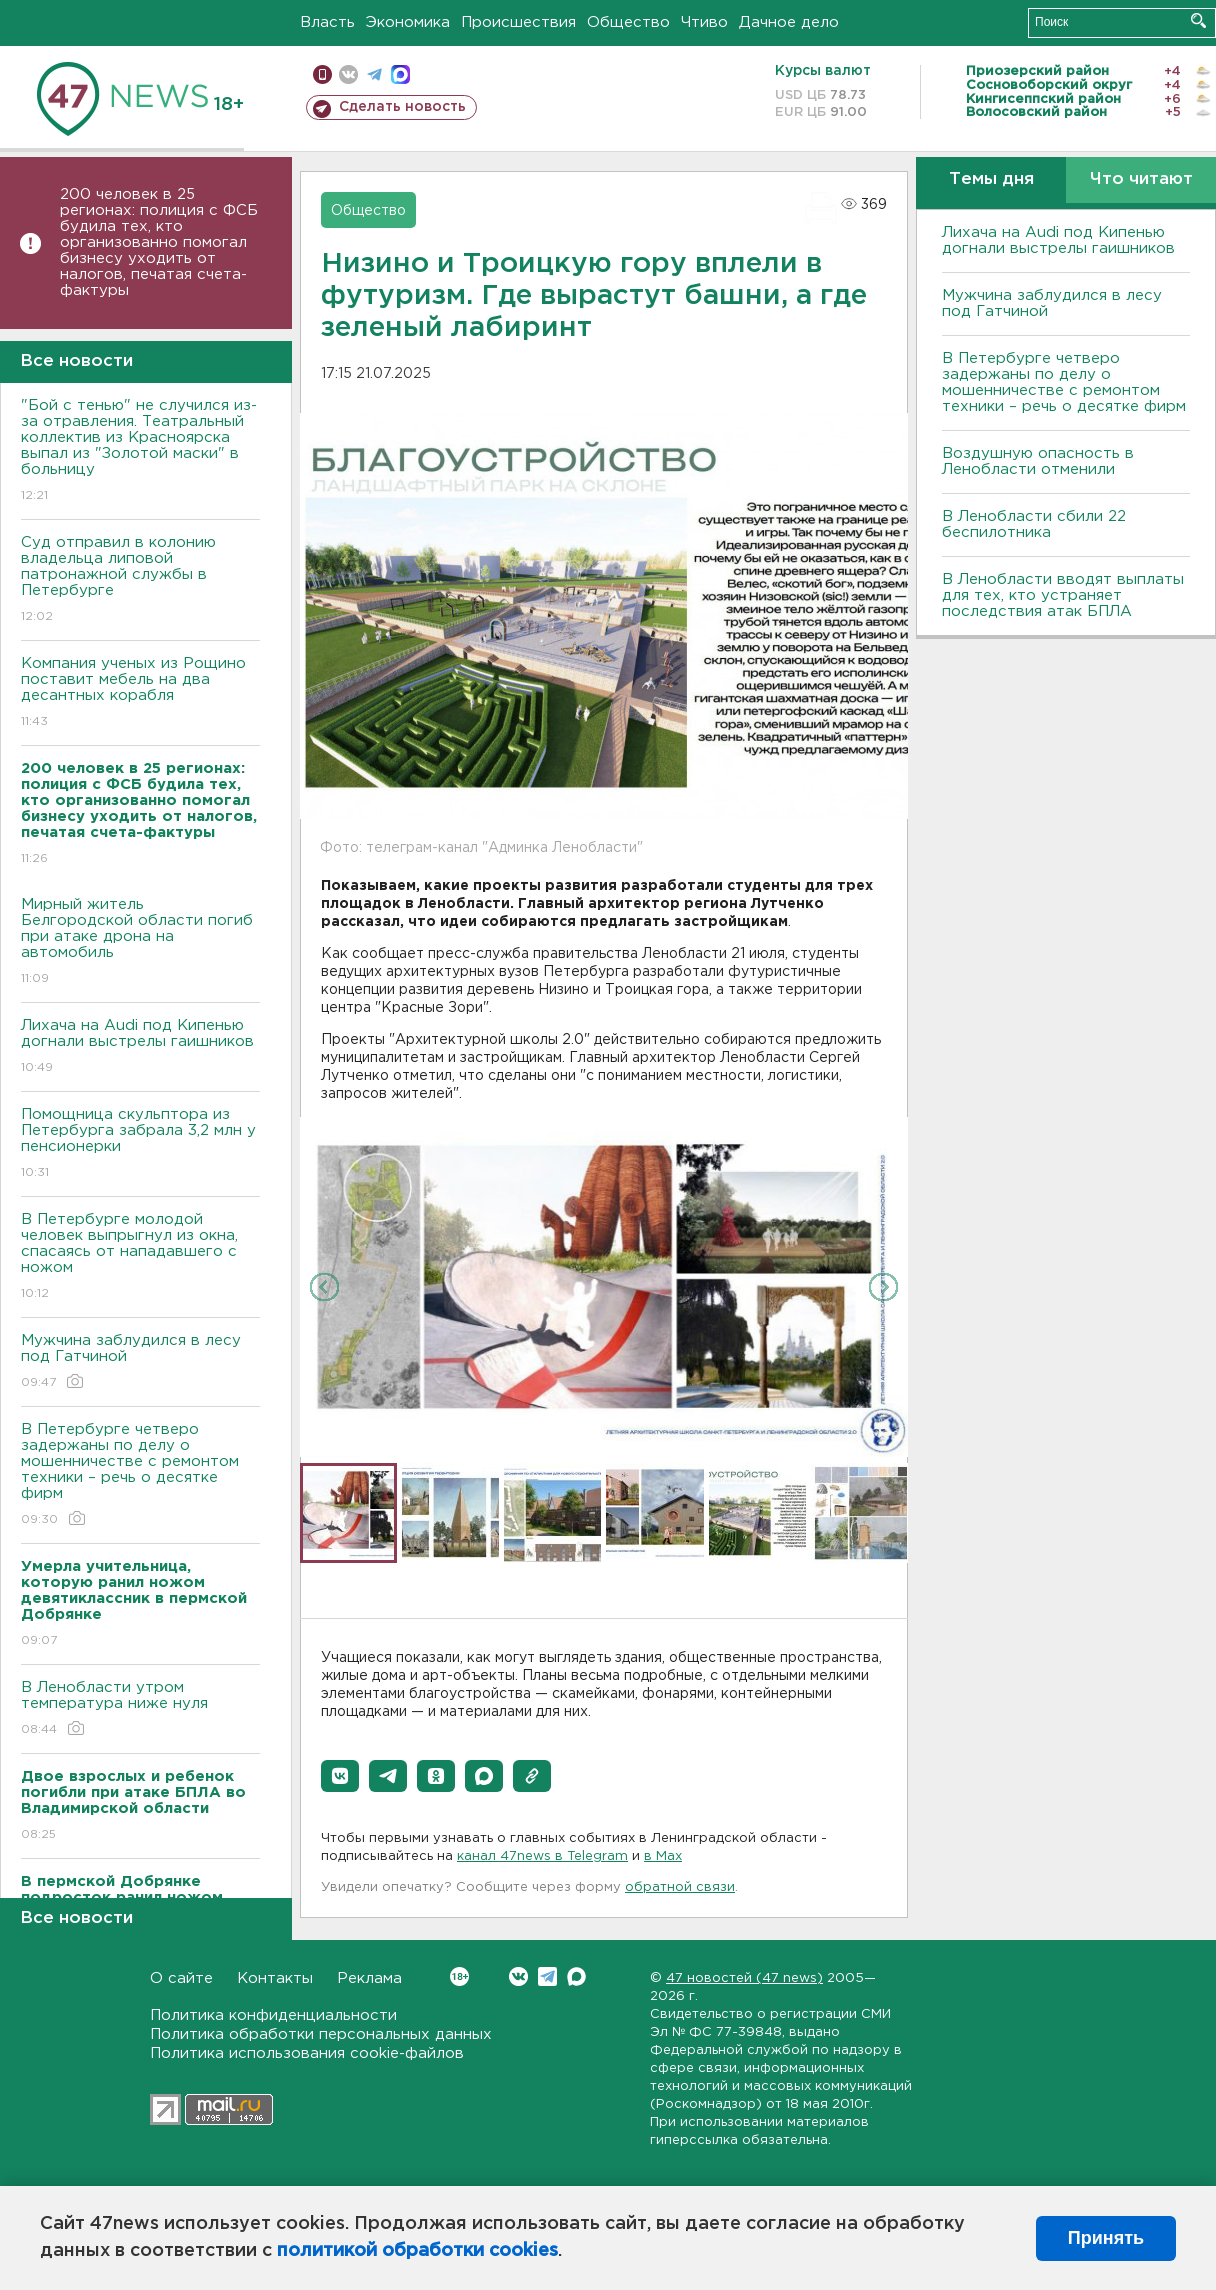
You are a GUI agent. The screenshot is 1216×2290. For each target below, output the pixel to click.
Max (576, 1976)
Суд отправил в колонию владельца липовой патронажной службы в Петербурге (140, 580)
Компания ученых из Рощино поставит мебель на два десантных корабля (140, 693)
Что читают (1141, 179)
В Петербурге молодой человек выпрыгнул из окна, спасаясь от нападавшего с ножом (140, 1257)
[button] (340, 1776)
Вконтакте (459, 1976)
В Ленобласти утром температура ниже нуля (140, 1709)
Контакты (275, 1978)
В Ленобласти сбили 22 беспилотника (1034, 524)
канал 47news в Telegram (542, 1856)
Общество (628, 22)
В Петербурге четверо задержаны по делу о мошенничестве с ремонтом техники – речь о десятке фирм (140, 1475)
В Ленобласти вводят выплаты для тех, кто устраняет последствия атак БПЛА (1063, 595)
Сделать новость (402, 107)
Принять (1106, 2238)
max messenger (400, 74)
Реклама (369, 1978)
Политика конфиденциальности (273, 2015)
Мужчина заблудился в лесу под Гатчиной (140, 1362)
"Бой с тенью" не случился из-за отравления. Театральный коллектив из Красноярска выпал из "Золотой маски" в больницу (140, 451)
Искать (1198, 20)
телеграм (374, 74)
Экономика (408, 22)
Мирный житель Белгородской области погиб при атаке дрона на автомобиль (140, 942)
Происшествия (518, 22)
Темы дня (991, 179)
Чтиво (704, 22)
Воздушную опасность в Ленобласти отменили (1038, 461)
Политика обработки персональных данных (321, 2034)
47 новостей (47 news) (744, 1978)
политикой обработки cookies (417, 2251)
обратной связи (680, 1887)
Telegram (547, 1976)
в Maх (663, 1856)
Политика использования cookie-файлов (307, 2053)
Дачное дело (789, 22)
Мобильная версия (322, 74)
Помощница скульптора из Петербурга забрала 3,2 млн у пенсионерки (140, 1144)
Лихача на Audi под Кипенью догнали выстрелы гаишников (140, 1047)
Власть (327, 22)
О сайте (181, 1978)
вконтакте (348, 74)
